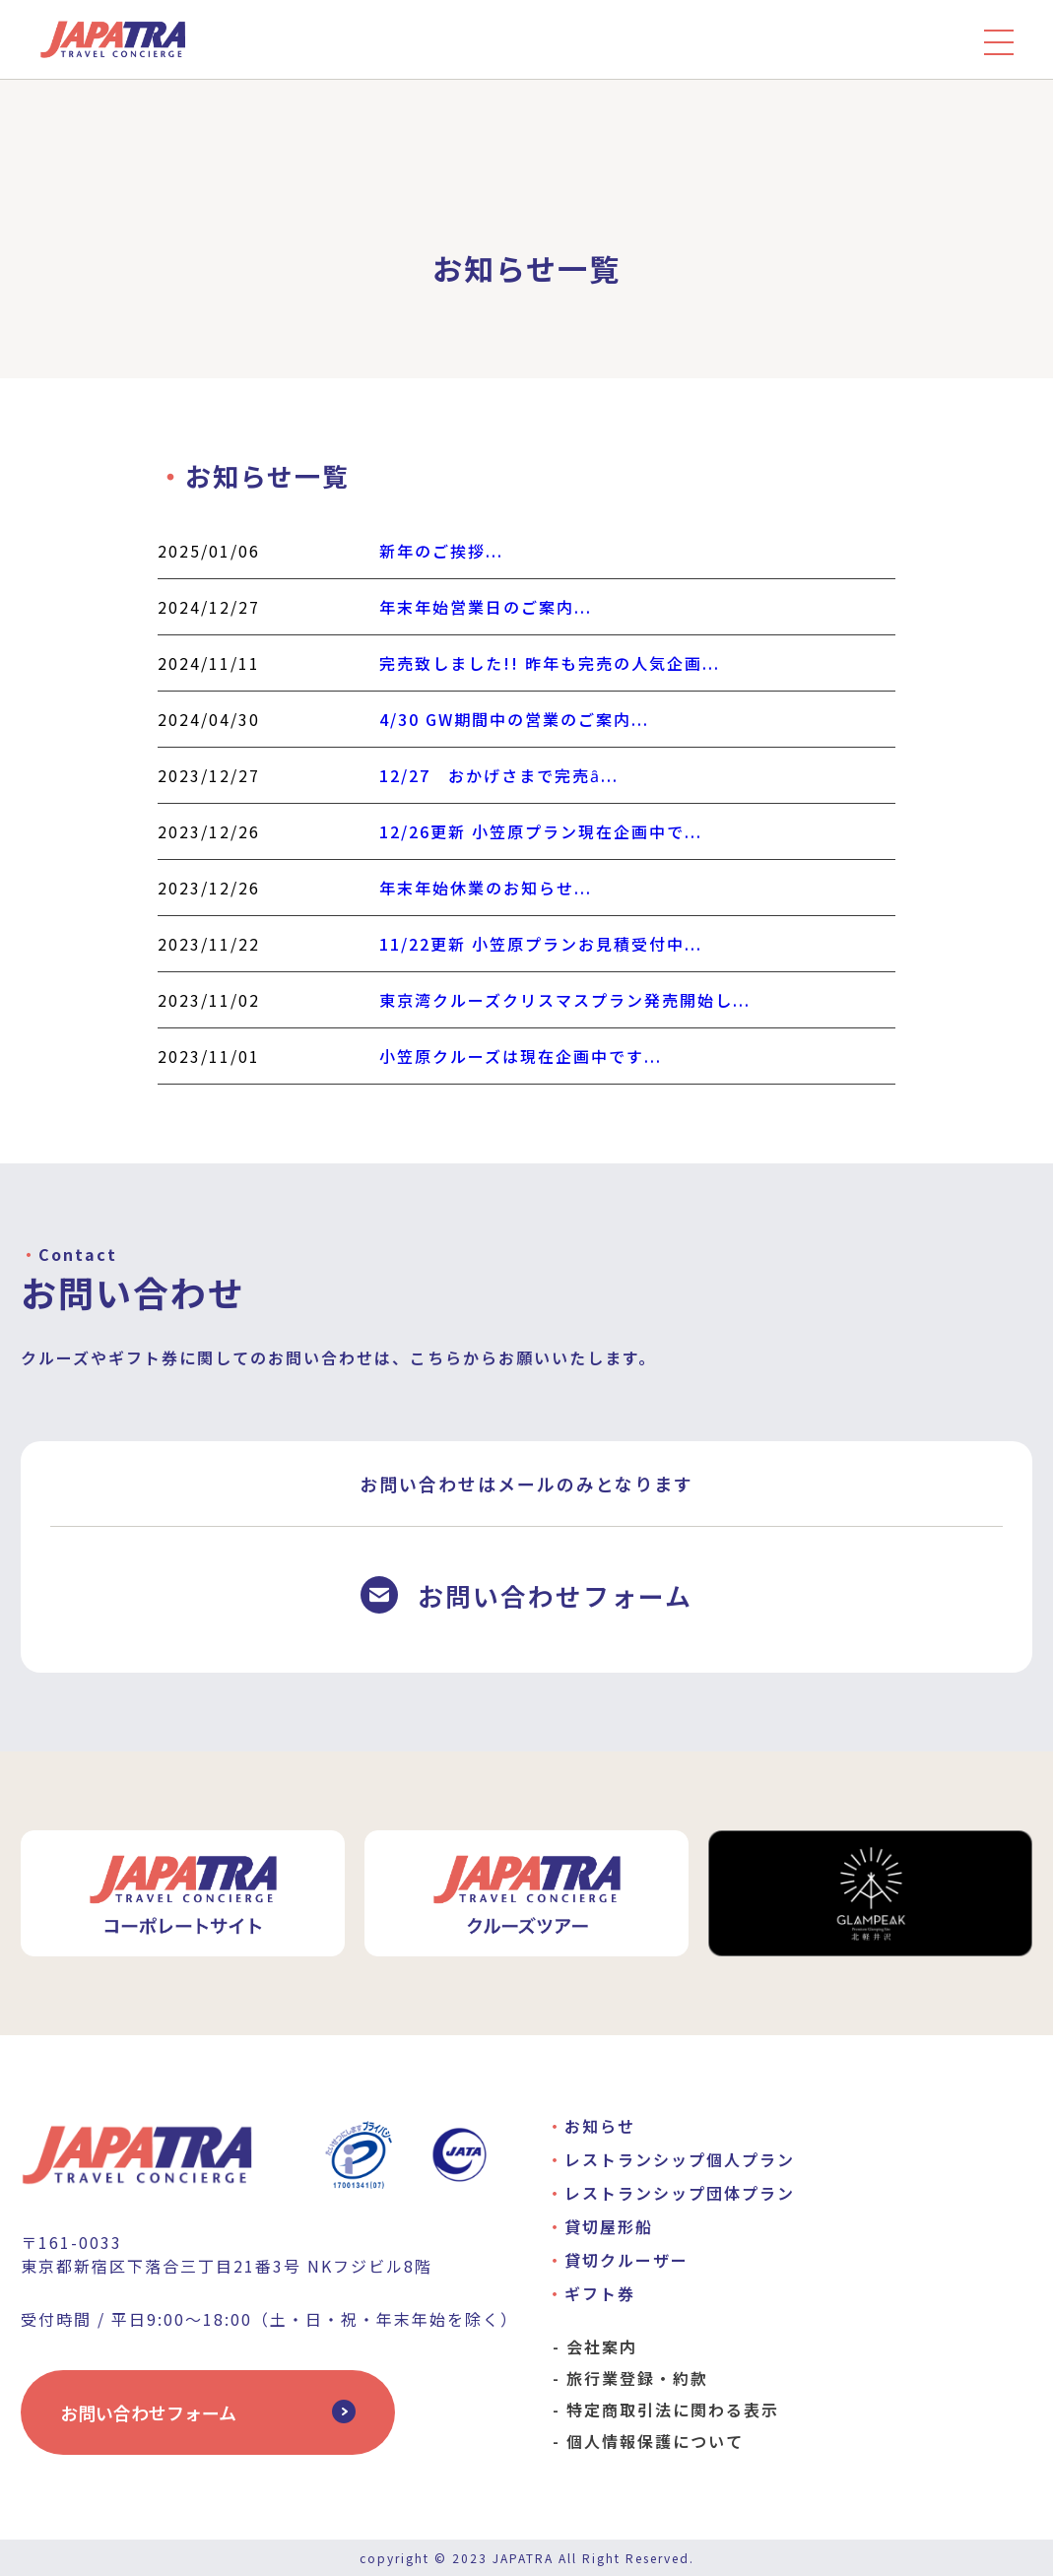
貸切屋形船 (608, 2226)
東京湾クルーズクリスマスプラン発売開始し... (565, 1000)
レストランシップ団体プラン (679, 2193)
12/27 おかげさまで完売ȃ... (499, 775)
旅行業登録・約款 (637, 2378)
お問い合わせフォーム (148, 2412)
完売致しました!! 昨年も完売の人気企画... (549, 663)
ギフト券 (599, 2293)
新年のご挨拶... (441, 550)
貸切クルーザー (626, 2260)
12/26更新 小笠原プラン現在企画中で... (540, 831)
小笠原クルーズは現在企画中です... (520, 1056)
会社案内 (601, 2346)
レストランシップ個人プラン (679, 2159)
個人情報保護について (655, 2441)
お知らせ (599, 2126)
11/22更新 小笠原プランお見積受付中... (540, 944)
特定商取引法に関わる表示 (672, 2409)
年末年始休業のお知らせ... (485, 887)
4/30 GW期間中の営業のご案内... (514, 719)
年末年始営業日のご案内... (485, 607)
